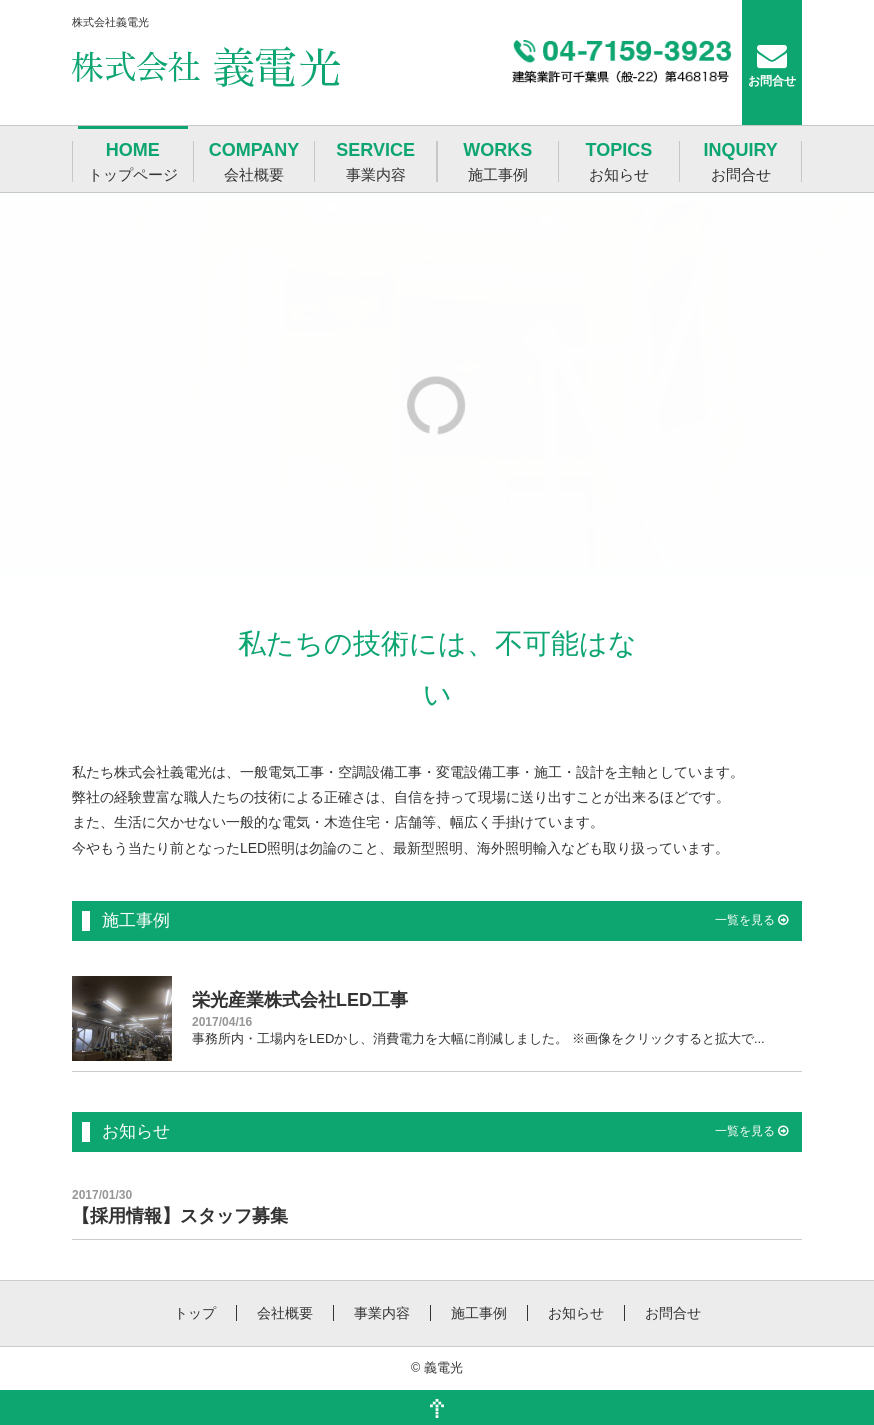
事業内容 (382, 1313)
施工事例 (479, 1313)
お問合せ (673, 1313)
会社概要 (285, 1313)
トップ (195, 1313)
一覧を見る (751, 920)
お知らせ (576, 1313)
